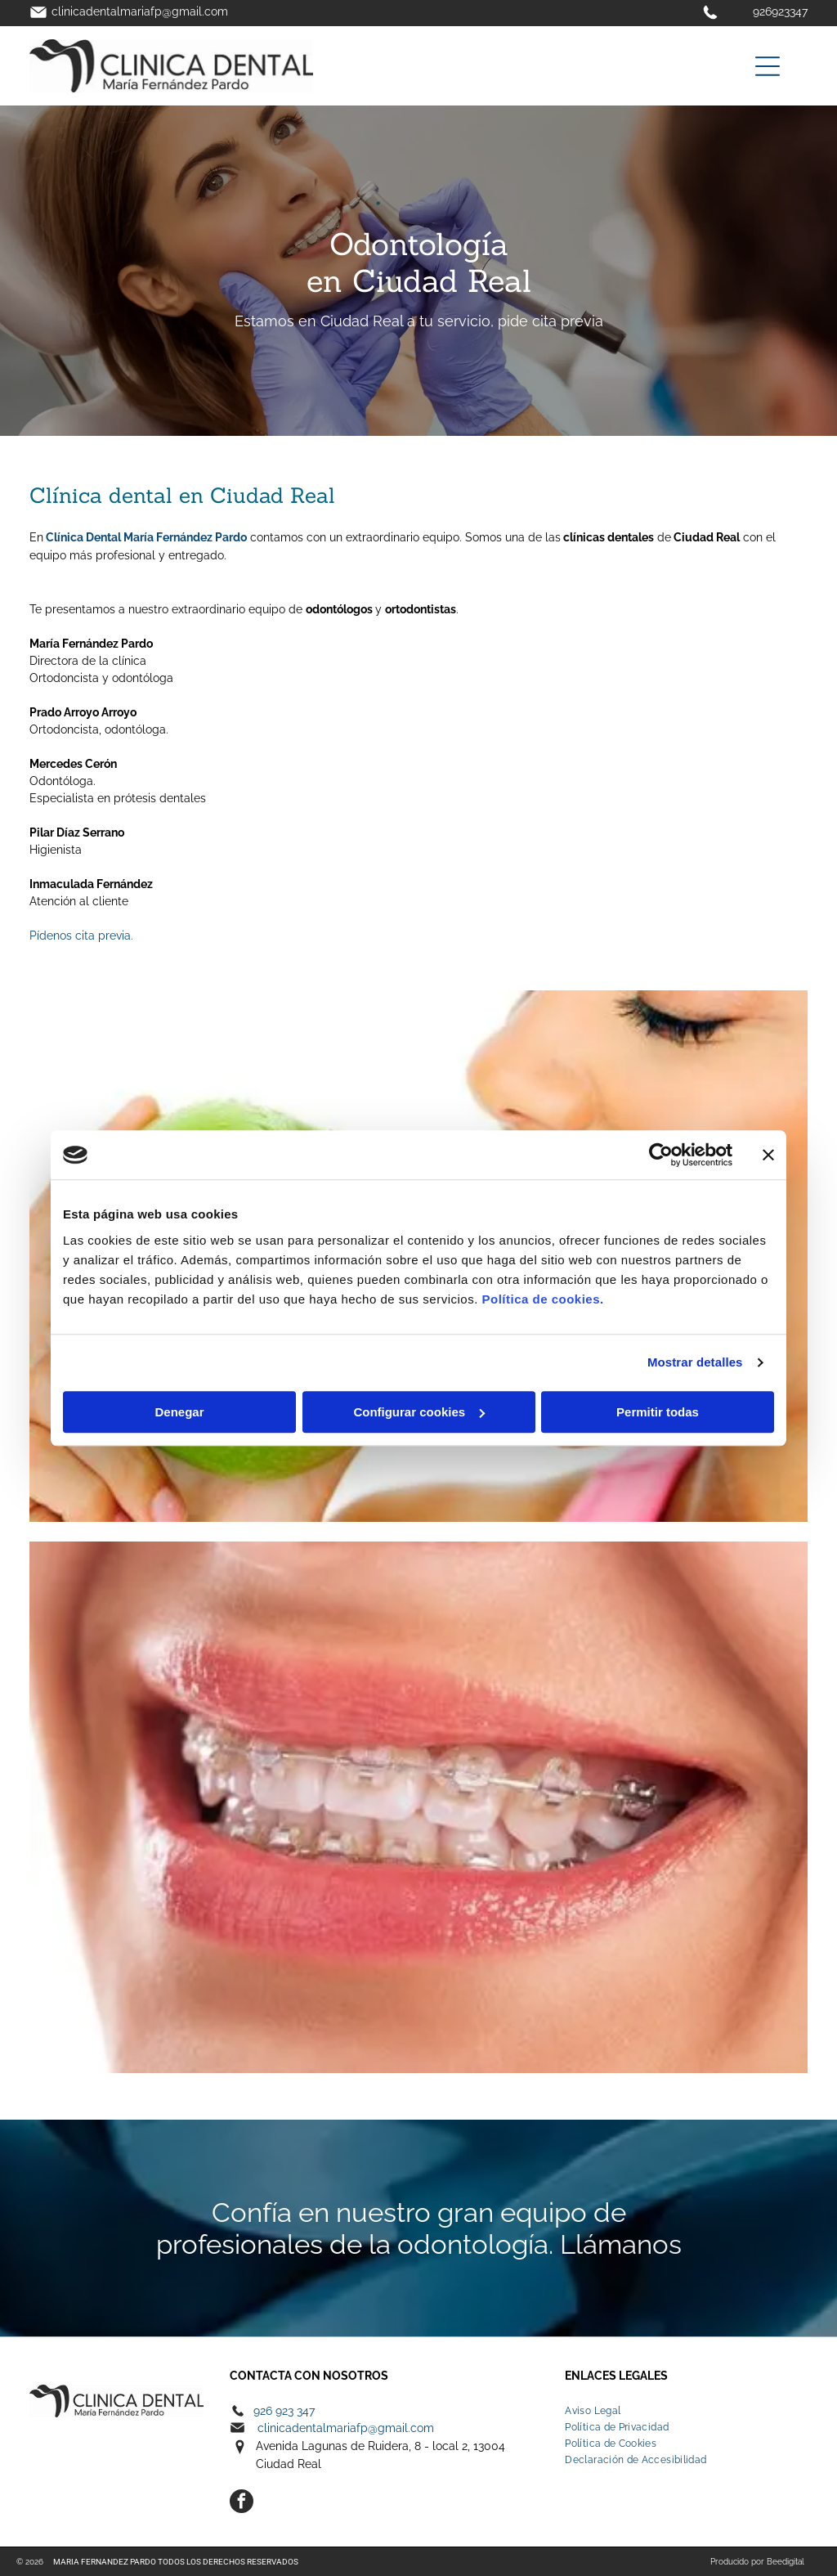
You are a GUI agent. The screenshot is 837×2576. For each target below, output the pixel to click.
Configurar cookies (419, 1412)
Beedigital (785, 2561)
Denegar (179, 1412)
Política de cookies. (542, 1299)
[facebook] (241, 2503)
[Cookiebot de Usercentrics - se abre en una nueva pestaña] (660, 1154)
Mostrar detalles (695, 1362)
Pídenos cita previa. (81, 935)
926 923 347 (284, 2410)
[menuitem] (686, 2411)
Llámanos (621, 2244)
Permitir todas (657, 1412)
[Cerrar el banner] (768, 1154)
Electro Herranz (83, 2376)
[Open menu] (767, 66)
